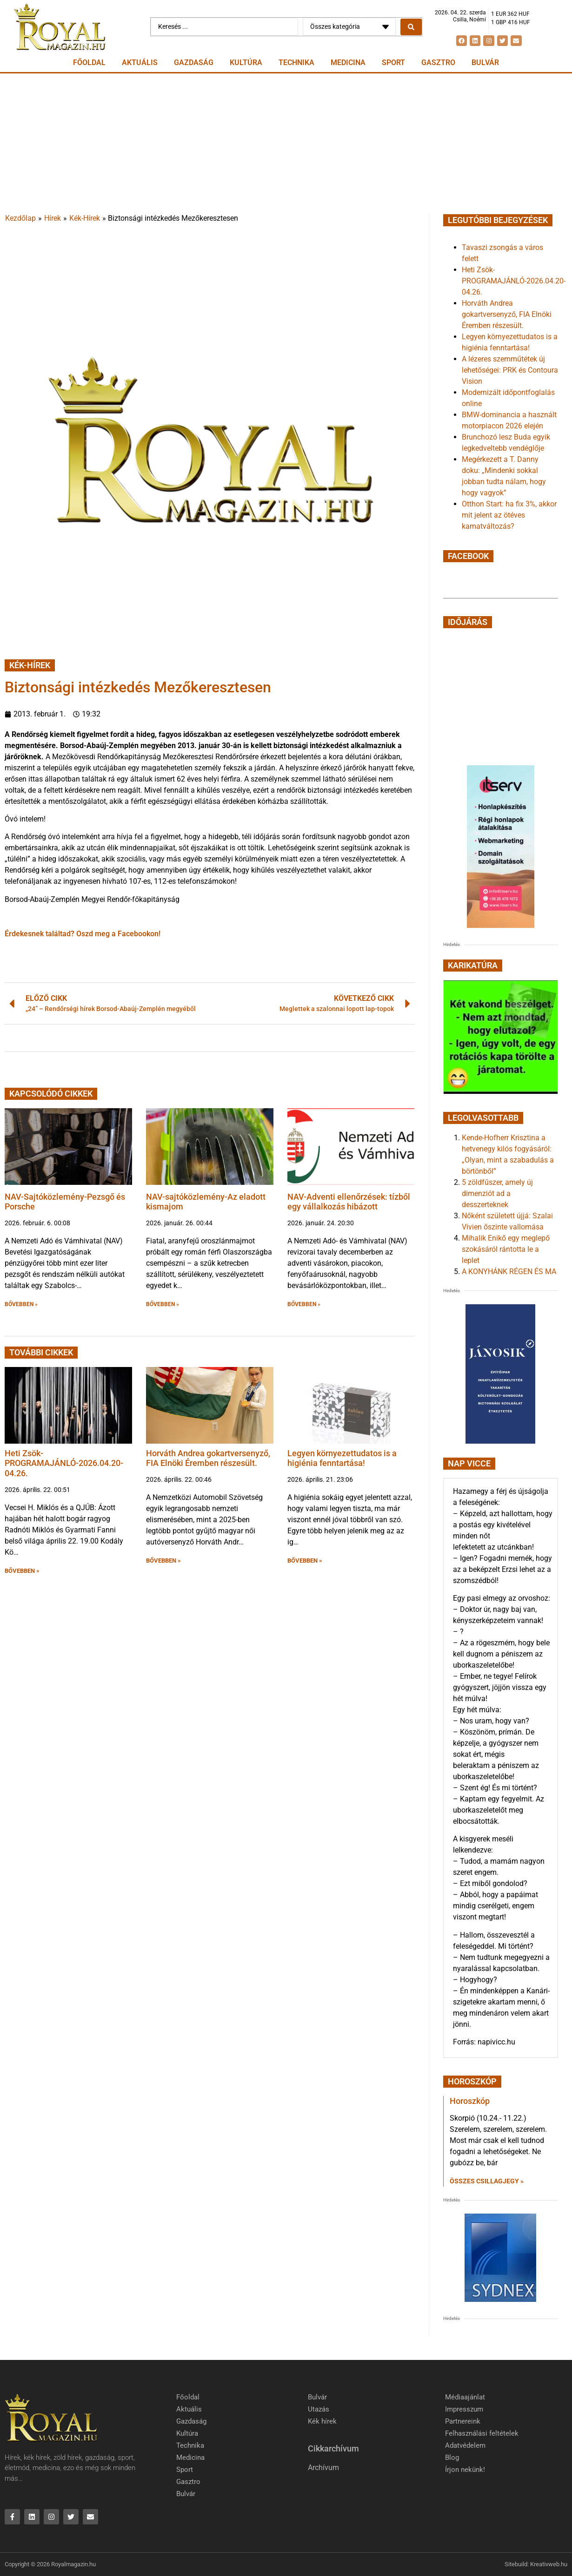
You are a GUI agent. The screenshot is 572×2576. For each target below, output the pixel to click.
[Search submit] (411, 27)
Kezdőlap (20, 218)
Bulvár (485, 62)
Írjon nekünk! (465, 2469)
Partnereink (462, 2421)
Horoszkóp (470, 2101)
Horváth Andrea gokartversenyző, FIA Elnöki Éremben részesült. (208, 1458)
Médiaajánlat (465, 2397)
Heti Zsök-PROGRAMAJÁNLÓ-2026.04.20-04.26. (64, 1463)
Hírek (52, 218)
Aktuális (140, 62)
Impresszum (464, 2409)
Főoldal (89, 62)
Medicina (348, 62)
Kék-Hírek (84, 218)
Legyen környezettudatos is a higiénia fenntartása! (342, 1458)
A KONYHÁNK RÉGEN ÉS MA (509, 1271)
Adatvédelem (465, 2445)
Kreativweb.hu (548, 2564)
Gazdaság (193, 62)
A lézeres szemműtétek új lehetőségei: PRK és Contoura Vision (510, 370)
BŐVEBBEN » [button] (21, 1304)
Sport (393, 62)
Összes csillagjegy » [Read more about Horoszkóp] (487, 2181)
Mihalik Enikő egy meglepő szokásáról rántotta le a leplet (506, 1249)
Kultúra (246, 62)
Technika (296, 62)
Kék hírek (322, 2421)
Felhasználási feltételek (482, 2433)
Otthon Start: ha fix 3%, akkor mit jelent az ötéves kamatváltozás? (509, 515)
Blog (452, 2457)
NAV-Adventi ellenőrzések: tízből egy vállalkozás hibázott (348, 1202)
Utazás (318, 2409)
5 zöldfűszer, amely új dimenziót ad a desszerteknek (497, 1193)
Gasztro (438, 62)
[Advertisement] (286, 143)
